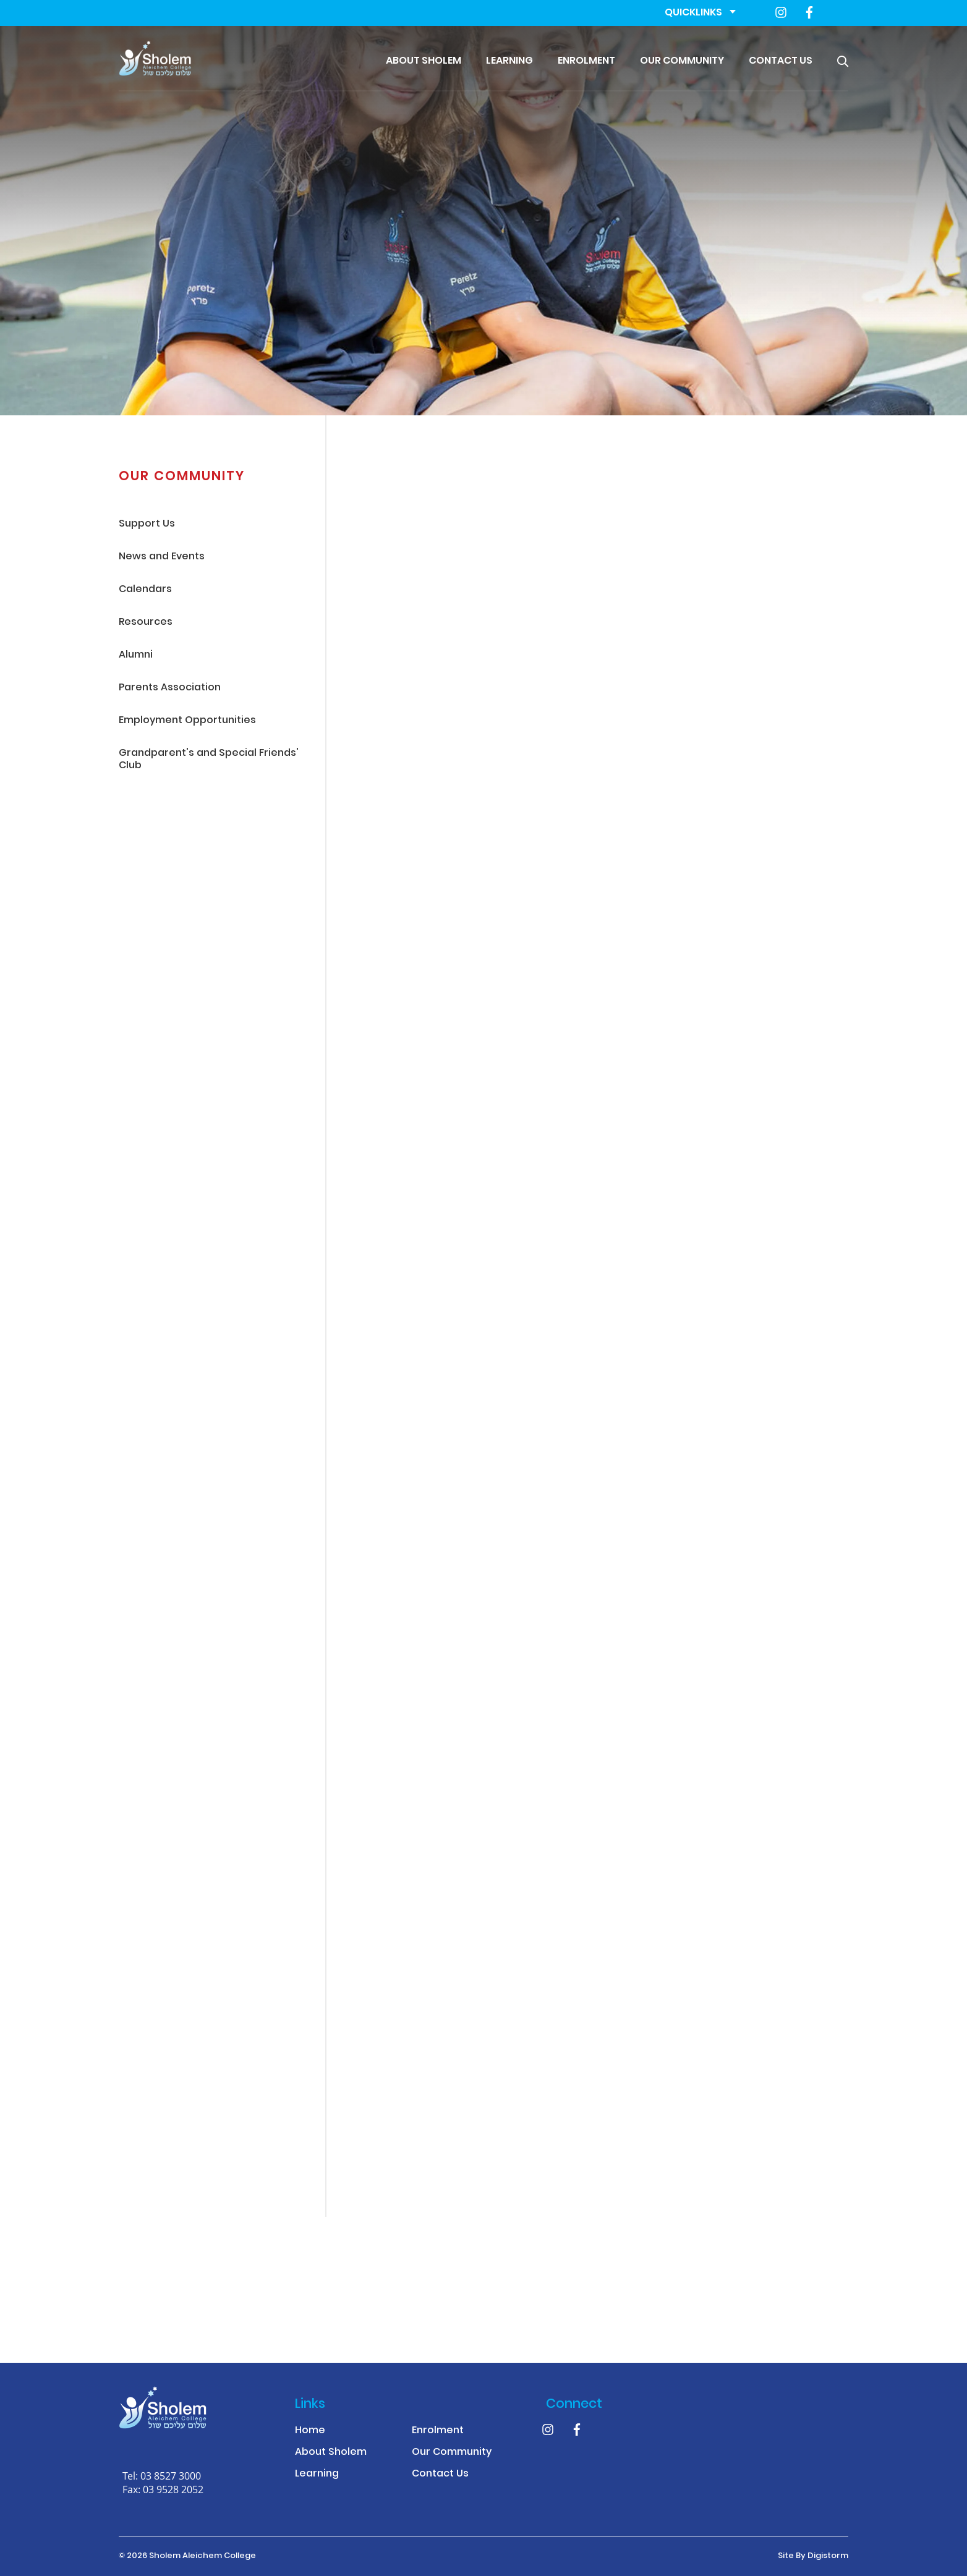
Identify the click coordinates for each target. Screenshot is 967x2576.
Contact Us (780, 61)
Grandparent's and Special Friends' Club (209, 760)
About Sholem (423, 61)
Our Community (682, 61)
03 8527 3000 (170, 2475)
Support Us (147, 524)
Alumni (136, 655)
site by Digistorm (813, 2556)
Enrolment (586, 61)
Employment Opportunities (187, 720)
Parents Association (170, 688)
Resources (146, 622)
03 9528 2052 (173, 2489)
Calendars (145, 589)
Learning (509, 61)
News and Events (162, 557)
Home (310, 2431)
